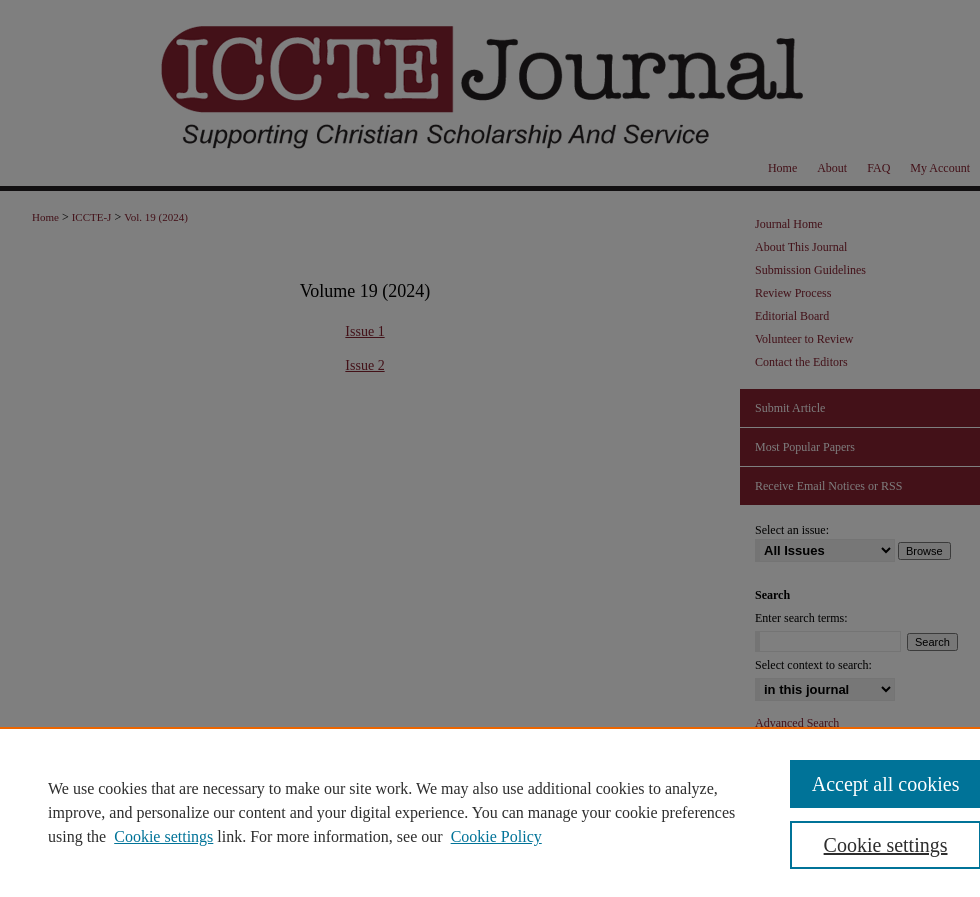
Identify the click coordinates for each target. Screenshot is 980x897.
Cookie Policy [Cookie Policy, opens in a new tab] (496, 836)
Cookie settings (163, 836)
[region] (490, 812)
